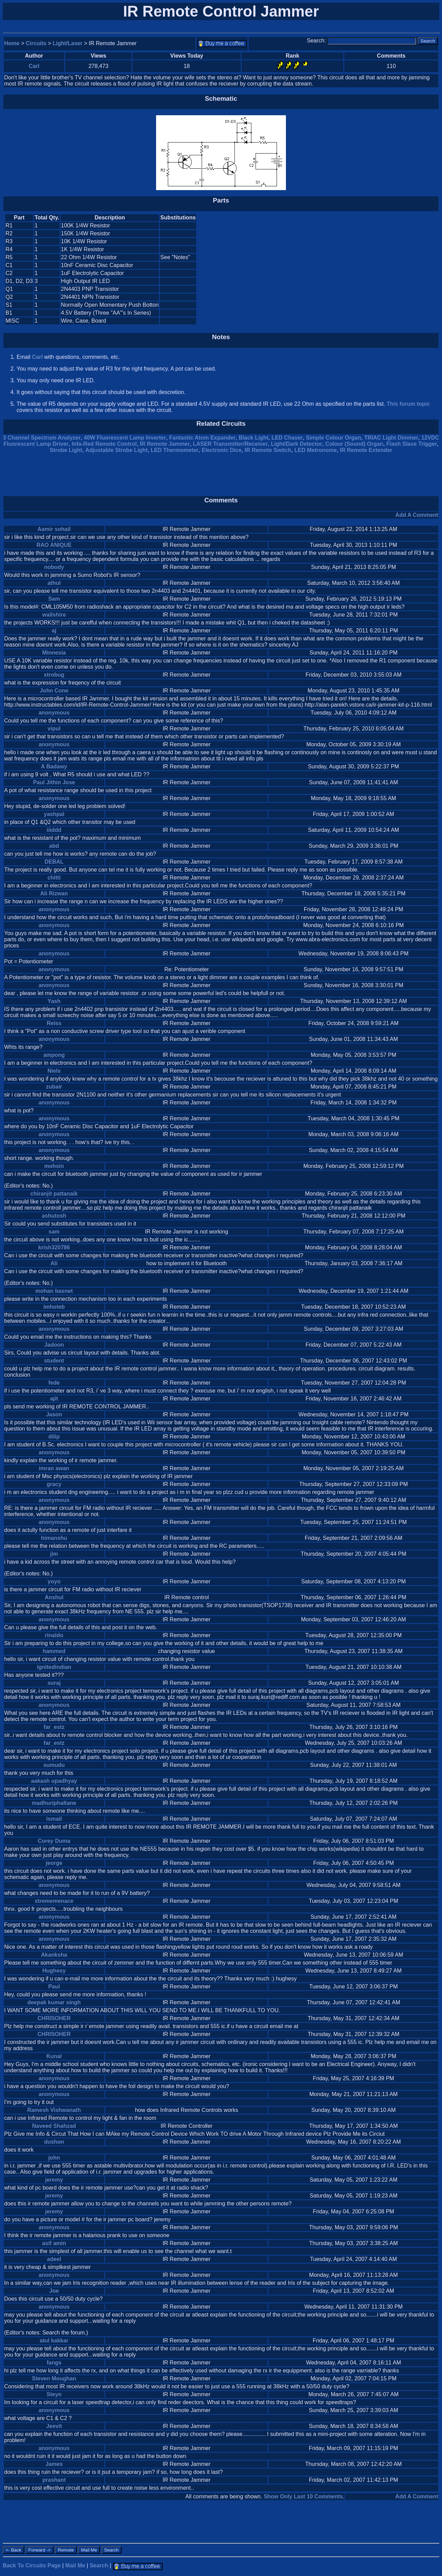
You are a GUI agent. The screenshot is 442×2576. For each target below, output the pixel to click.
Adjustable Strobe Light (116, 450)
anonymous (54, 713)
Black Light (253, 438)
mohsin (54, 1166)
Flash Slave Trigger (411, 444)
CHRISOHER (54, 2018)
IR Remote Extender (366, 450)
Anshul (54, 1597)
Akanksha (54, 1955)
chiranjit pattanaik (54, 1194)
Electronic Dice (222, 450)
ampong (54, 1055)
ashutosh (54, 1216)
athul (53, 583)
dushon (54, 2142)
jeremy (54, 2180)
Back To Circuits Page (32, 2565)
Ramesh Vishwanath (54, 2110)
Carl (34, 66)
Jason (54, 1414)
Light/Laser (68, 43)
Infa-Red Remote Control (103, 444)
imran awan (54, 1468)
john (54, 2158)
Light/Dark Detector (296, 444)
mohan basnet (54, 1291)
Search (99, 2565)
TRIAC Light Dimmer (391, 438)
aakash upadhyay (54, 1781)
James (54, 2464)
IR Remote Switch (267, 450)
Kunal (53, 2056)
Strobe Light (66, 450)
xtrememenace (54, 1901)
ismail (54, 1819)
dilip (54, 1436)
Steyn (54, 2394)
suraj (53, 1683)
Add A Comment (416, 515)
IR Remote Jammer (165, 444)
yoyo (54, 1581)
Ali (53, 1263)
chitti (53, 878)
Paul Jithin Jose (54, 782)
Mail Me (75, 2565)
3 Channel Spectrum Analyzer (41, 438)
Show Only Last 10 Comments (303, 2496)
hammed (54, 1651)
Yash (54, 1001)
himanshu (54, 1538)
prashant (54, 2480)
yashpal (54, 814)
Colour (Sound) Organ (354, 444)
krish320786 (54, 1247)
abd (54, 846)
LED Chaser (287, 438)
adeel (54, 2259)
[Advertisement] (380, 269)
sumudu (54, 1765)
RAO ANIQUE (54, 545)
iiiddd (54, 830)
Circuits (36, 43)
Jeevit (54, 2426)
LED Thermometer (175, 450)
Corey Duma (54, 1841)
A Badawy (54, 766)
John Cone (54, 691)
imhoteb (54, 1307)
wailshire (54, 615)
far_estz (54, 1727)
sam (54, 1232)
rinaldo (54, 1635)
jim (54, 1554)
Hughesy (54, 1971)
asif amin (54, 2243)
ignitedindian (54, 1667)
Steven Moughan (54, 2378)
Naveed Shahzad (54, 2126)
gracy (54, 1484)
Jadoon (54, 1345)
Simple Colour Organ (333, 438)
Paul (54, 1986)
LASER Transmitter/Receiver (230, 444)
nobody (54, 567)
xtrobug (54, 675)
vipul (54, 728)
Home (11, 43)
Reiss (54, 1023)
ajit (54, 1399)
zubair (54, 1087)
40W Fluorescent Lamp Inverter (125, 438)
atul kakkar (54, 2340)
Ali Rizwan (54, 893)
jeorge (54, 1863)
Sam (54, 599)
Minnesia (54, 653)
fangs (54, 2363)
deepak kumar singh (54, 2002)
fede (54, 1383)
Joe (54, 2291)
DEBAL (54, 862)
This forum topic (408, 404)
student (54, 1361)
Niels (53, 1071)
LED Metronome (315, 450)
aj (54, 630)
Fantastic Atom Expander (202, 438)
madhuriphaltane (54, 1803)
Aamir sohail (54, 529)
